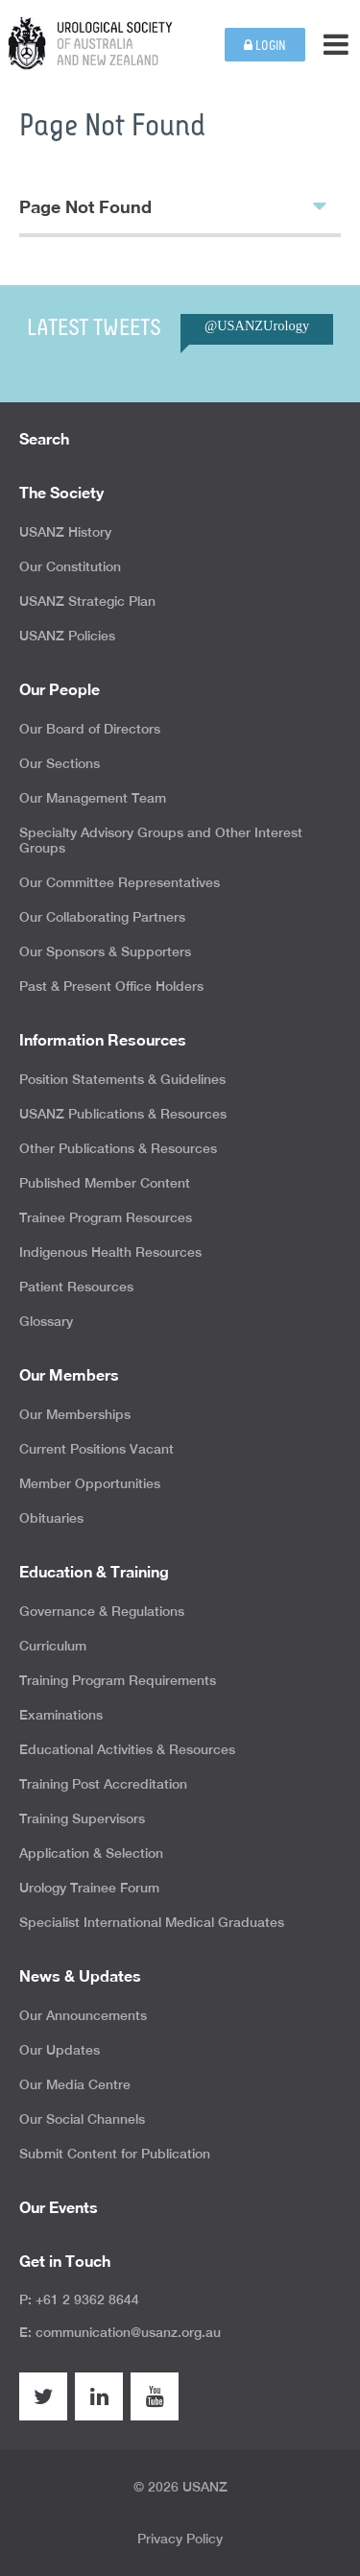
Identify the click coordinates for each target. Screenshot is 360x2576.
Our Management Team (92, 798)
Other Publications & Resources (118, 1148)
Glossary (46, 1321)
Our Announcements (83, 2015)
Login (265, 45)
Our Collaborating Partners (102, 917)
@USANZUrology (256, 325)
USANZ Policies (67, 635)
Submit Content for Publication (114, 2153)
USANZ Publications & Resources (123, 1113)
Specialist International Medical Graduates (151, 1922)
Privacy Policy (180, 2538)
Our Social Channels (82, 2119)
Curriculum (52, 1645)
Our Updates (59, 2050)
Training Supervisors (82, 1818)
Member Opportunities (89, 1483)
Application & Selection (91, 1853)
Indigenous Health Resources (110, 1252)
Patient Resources (76, 1286)
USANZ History (65, 532)
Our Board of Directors (89, 728)
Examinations (61, 1714)
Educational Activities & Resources (127, 1749)
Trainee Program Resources (105, 1217)
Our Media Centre (75, 2084)
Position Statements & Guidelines (122, 1079)
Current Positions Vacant (96, 1449)
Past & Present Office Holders (111, 986)
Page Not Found (172, 205)
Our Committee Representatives (119, 882)
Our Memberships (75, 1414)
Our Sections (59, 763)
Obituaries (51, 1518)
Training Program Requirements (117, 1680)
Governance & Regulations (101, 1611)
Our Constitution (70, 566)
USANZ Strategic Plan (87, 601)
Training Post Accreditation (103, 1784)
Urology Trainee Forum (89, 1887)
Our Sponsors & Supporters (105, 951)
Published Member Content (104, 1183)
